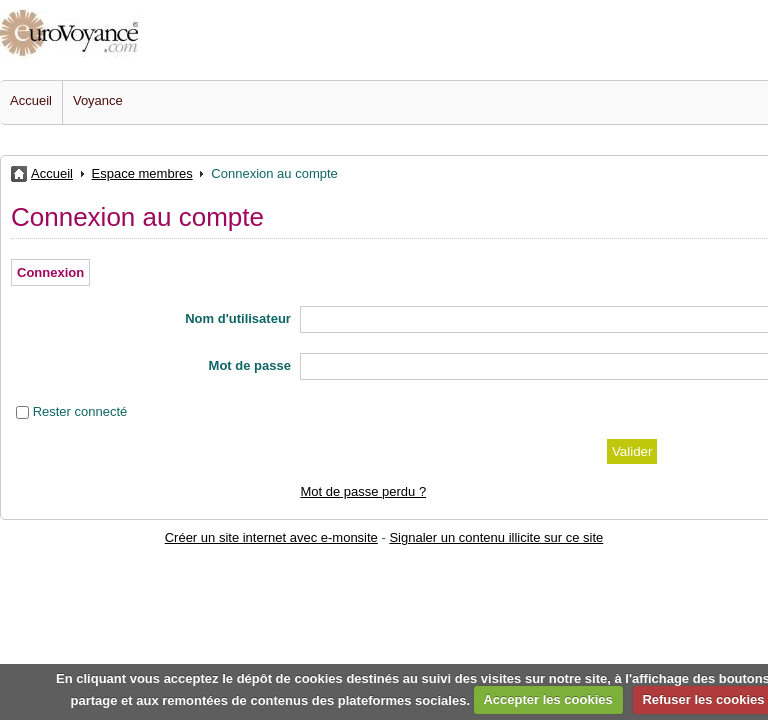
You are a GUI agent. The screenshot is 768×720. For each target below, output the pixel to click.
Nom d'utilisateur (238, 318)
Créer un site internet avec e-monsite (271, 537)
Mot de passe (250, 365)
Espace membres (142, 173)
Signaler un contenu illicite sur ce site (496, 537)
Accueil (31, 100)
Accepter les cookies (547, 699)
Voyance (98, 100)
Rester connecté (80, 411)
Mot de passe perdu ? (363, 491)
